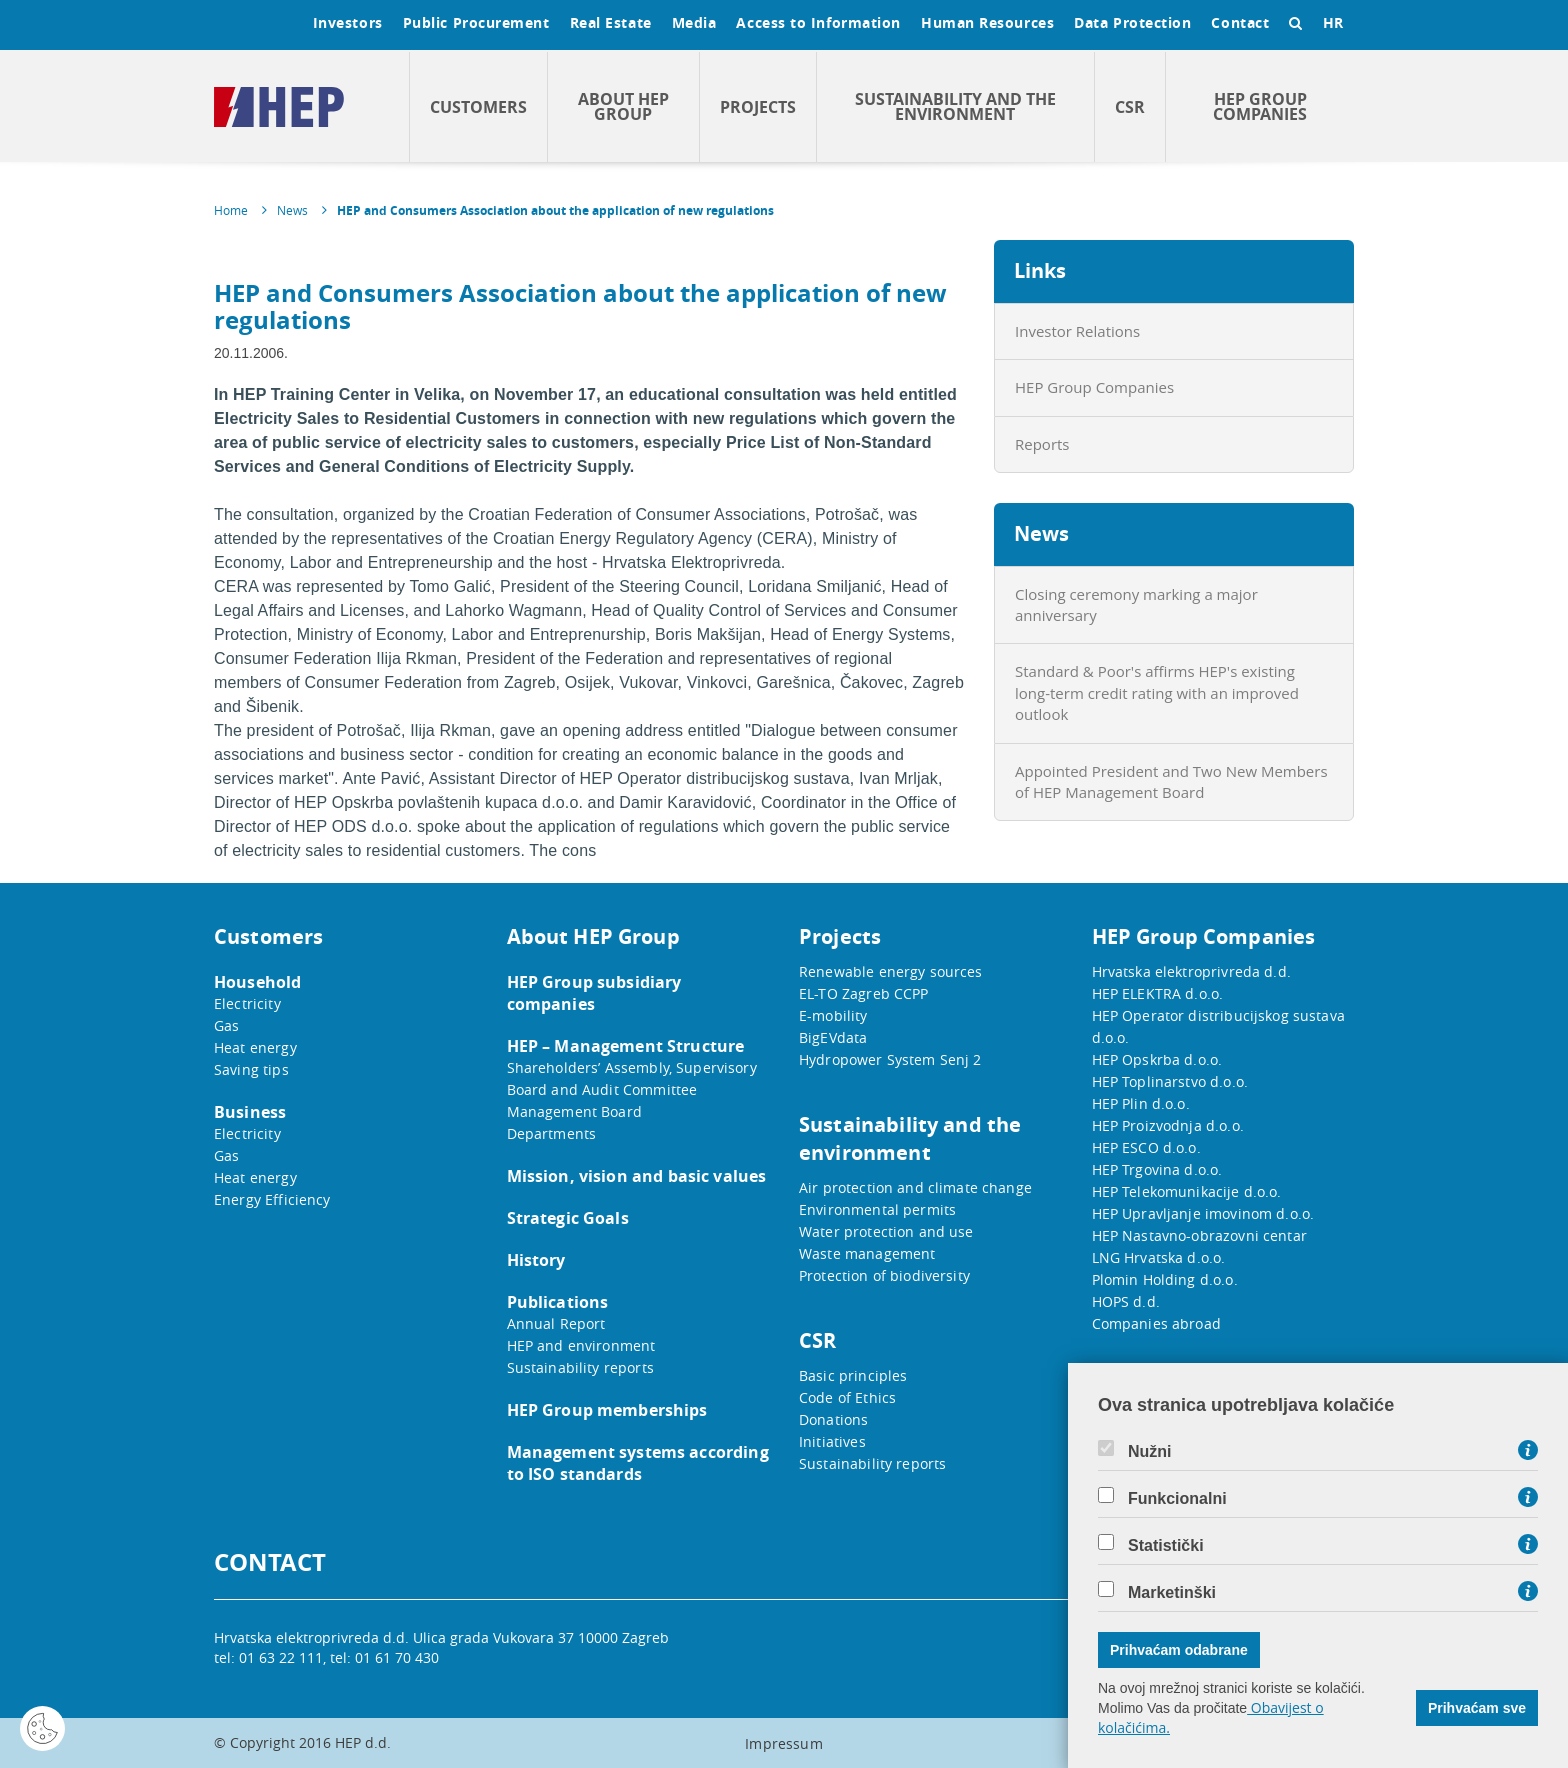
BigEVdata (833, 1037)
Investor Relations (1077, 331)
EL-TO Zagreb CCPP (864, 993)
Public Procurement (476, 22)
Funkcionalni (1177, 1499)
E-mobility (833, 1015)
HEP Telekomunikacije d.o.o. (1187, 1191)
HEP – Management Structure (626, 1046)
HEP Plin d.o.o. (1141, 1103)
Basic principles (853, 1375)
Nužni (1150, 1452)
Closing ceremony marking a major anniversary (1136, 604)
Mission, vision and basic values (637, 1176)
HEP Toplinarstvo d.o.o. (1170, 1081)
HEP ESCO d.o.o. (1146, 1147)
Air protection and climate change (915, 1187)
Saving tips (251, 1069)
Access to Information (818, 22)
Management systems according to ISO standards (638, 1463)
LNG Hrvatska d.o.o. (1159, 1257)
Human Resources (987, 22)
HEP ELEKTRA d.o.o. (1158, 993)
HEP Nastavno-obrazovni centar (1199, 1235)
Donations (833, 1419)
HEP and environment (581, 1345)
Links (1040, 270)
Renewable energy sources (891, 971)
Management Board (574, 1111)
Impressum (783, 1743)
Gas (226, 1025)
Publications (558, 1302)
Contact (1240, 22)
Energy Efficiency (272, 1199)
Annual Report (556, 1323)
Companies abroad (1156, 1323)
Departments (552, 1133)
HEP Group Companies (1260, 106)
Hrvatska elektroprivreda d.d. (1191, 971)
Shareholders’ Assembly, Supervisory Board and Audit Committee (632, 1078)
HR (1333, 22)
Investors (348, 22)
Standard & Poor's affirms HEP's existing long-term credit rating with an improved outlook (1157, 692)
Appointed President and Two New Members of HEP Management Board (1171, 781)
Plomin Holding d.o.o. (1165, 1279)
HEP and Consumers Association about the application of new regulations (555, 210)
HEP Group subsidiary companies (594, 993)
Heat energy (255, 1047)
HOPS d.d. (1126, 1301)
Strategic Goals (568, 1218)
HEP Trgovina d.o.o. (1157, 1169)
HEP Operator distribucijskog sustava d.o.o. (1218, 1026)
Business (250, 1112)
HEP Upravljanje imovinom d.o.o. (1203, 1213)
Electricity (247, 1003)
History (536, 1260)
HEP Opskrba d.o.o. (1157, 1059)
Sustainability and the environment (955, 106)
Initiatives (832, 1441)
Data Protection (1132, 22)
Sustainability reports (580, 1367)
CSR (1130, 107)
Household (257, 982)
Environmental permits (877, 1209)
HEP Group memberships (607, 1410)
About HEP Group (623, 106)
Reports (1042, 444)
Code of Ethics (847, 1397)
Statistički (1166, 1546)
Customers (478, 107)
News (292, 210)
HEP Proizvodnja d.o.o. (1168, 1125)
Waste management (867, 1253)
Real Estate (611, 22)
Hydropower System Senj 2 (890, 1059)
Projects (758, 107)
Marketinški (1172, 1593)
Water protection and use (886, 1231)
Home (231, 210)
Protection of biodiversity (884, 1275)
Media (694, 22)
